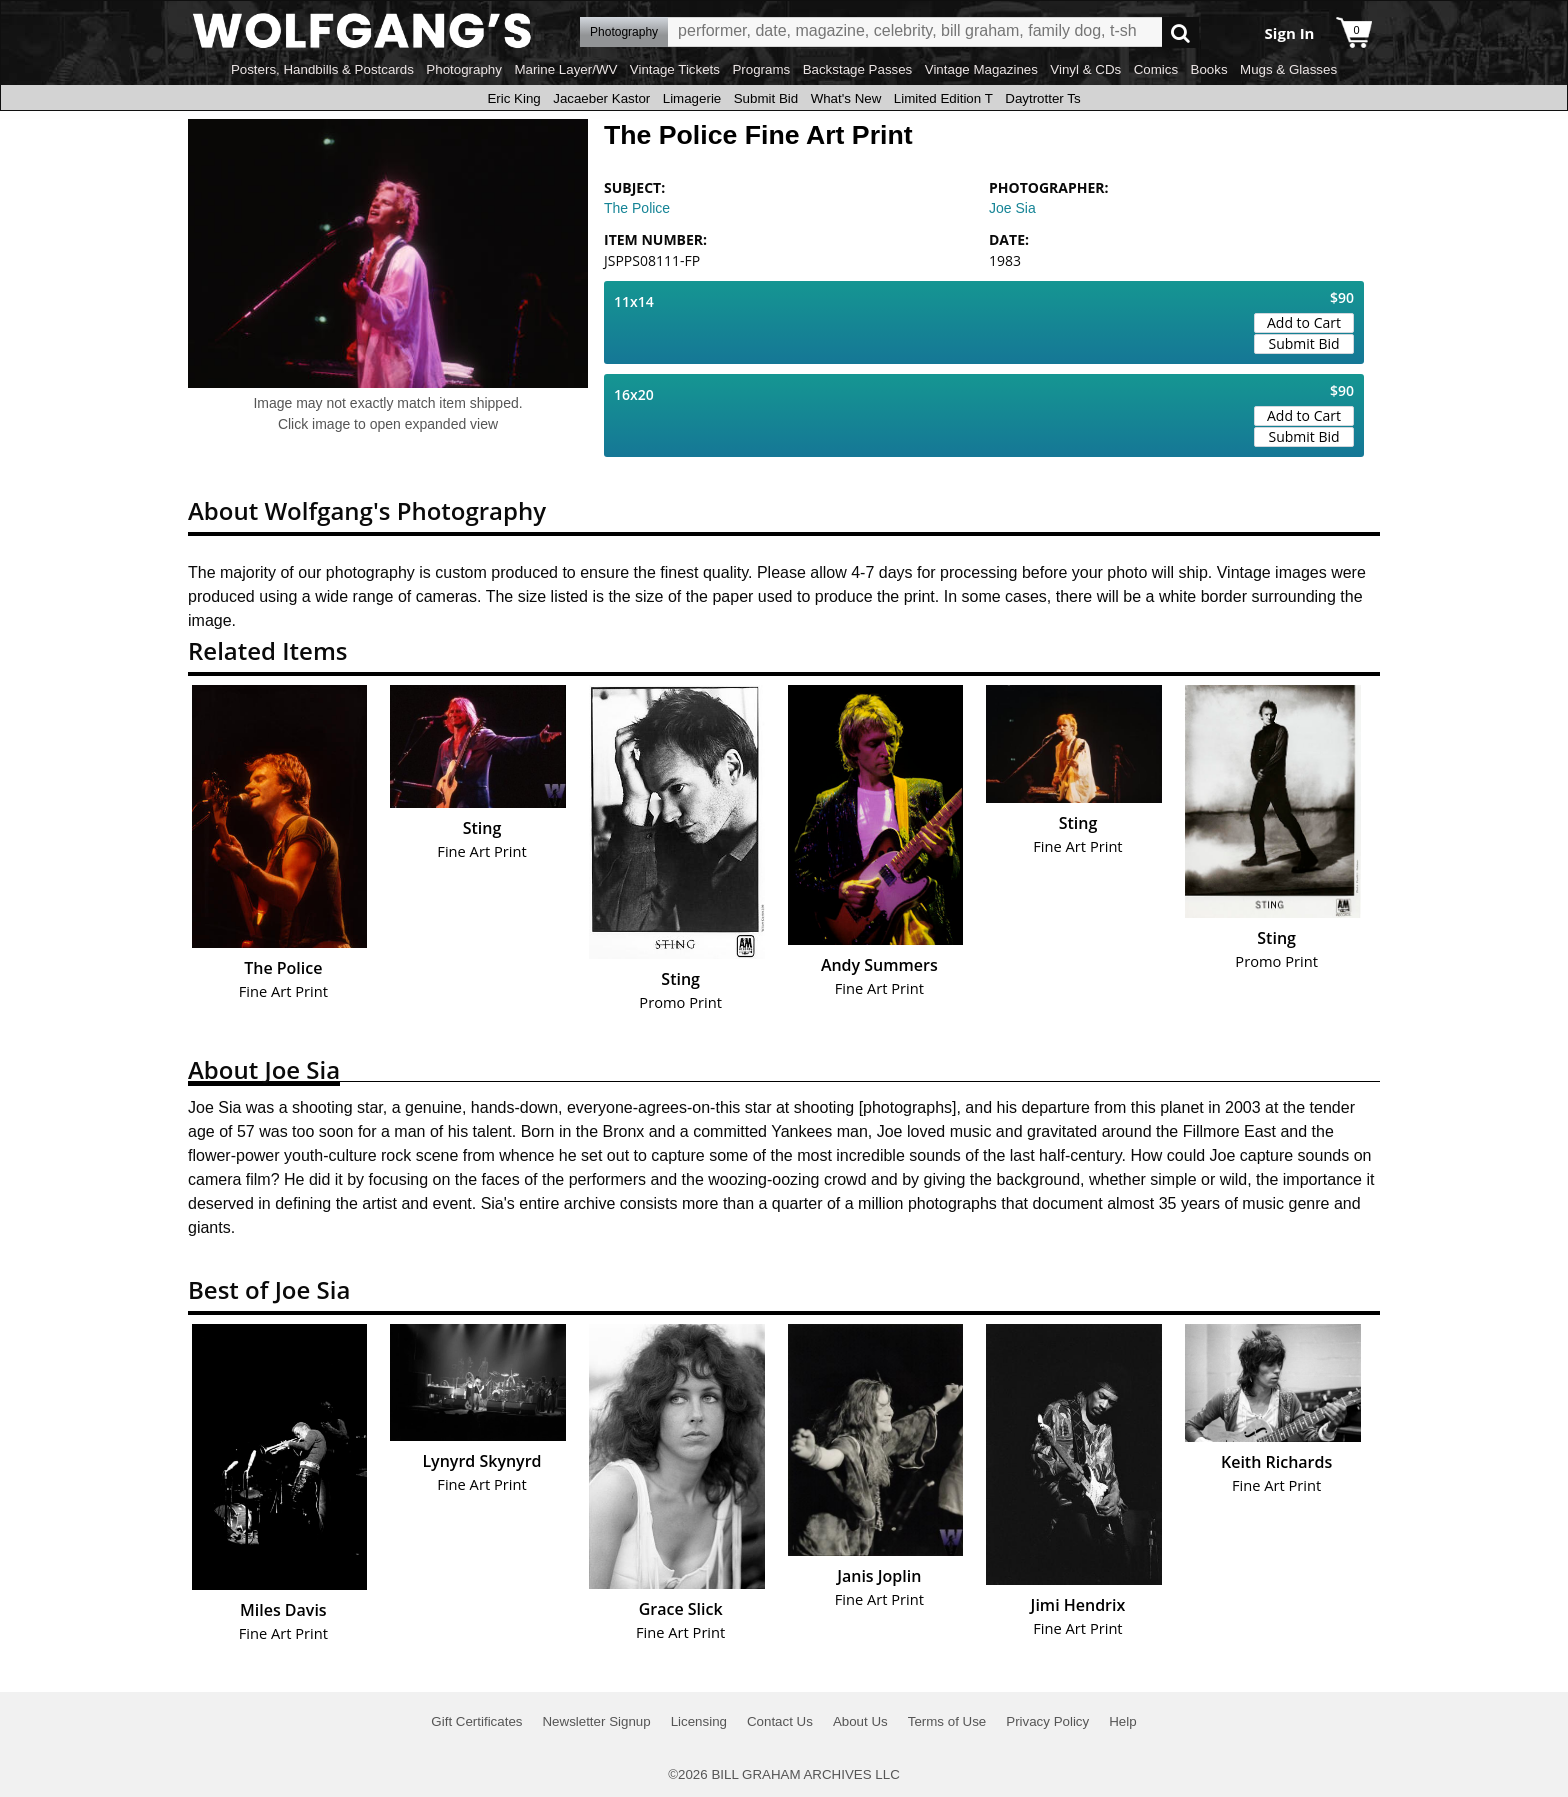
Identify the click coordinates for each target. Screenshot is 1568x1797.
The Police (637, 208)
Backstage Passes (858, 69)
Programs (761, 69)
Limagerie (692, 98)
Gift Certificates (476, 1721)
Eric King (513, 98)
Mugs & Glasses (1288, 69)
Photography (464, 69)
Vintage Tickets (675, 69)
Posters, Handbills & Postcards (322, 69)
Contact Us (780, 1721)
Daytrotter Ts (1042, 98)
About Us (860, 1721)
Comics (1156, 69)
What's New (846, 98)
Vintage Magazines (981, 69)
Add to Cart (1304, 322)
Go (1180, 32)
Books (1209, 69)
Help (1122, 1721)
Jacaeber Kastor (601, 98)
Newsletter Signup (596, 1721)
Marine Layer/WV (565, 69)
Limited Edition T (943, 98)
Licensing (699, 1721)
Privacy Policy (1047, 1721)
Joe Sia (1012, 208)
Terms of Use (947, 1721)
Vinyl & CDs (1085, 69)
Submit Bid (766, 98)
